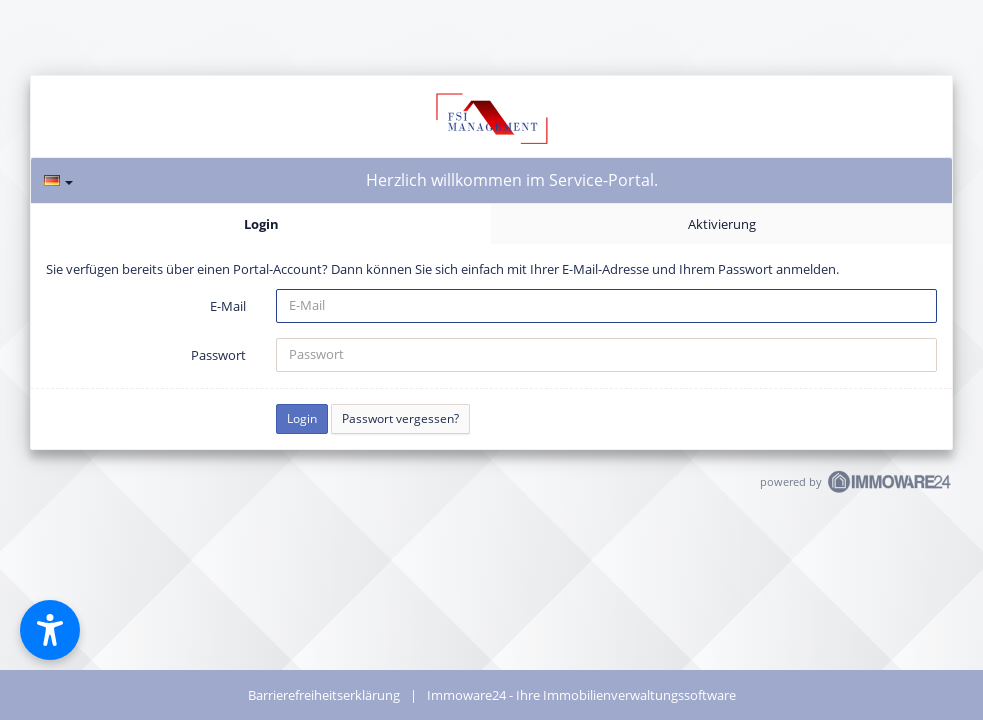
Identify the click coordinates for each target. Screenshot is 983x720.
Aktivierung (722, 224)
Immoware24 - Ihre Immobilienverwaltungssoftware (581, 695)
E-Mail (228, 306)
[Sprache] (58, 180)
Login (261, 224)
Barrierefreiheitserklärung (324, 695)
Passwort (218, 355)
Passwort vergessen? (400, 418)
